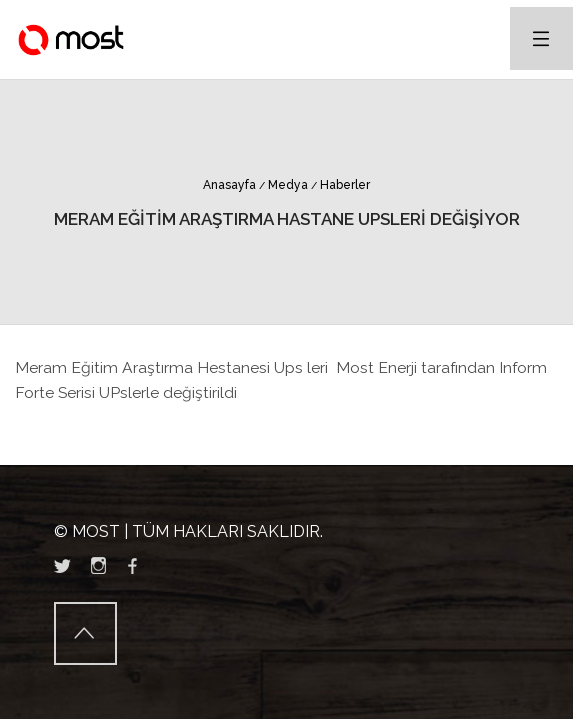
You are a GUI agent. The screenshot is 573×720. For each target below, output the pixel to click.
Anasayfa (229, 185)
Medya (283, 185)
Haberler (340, 185)
